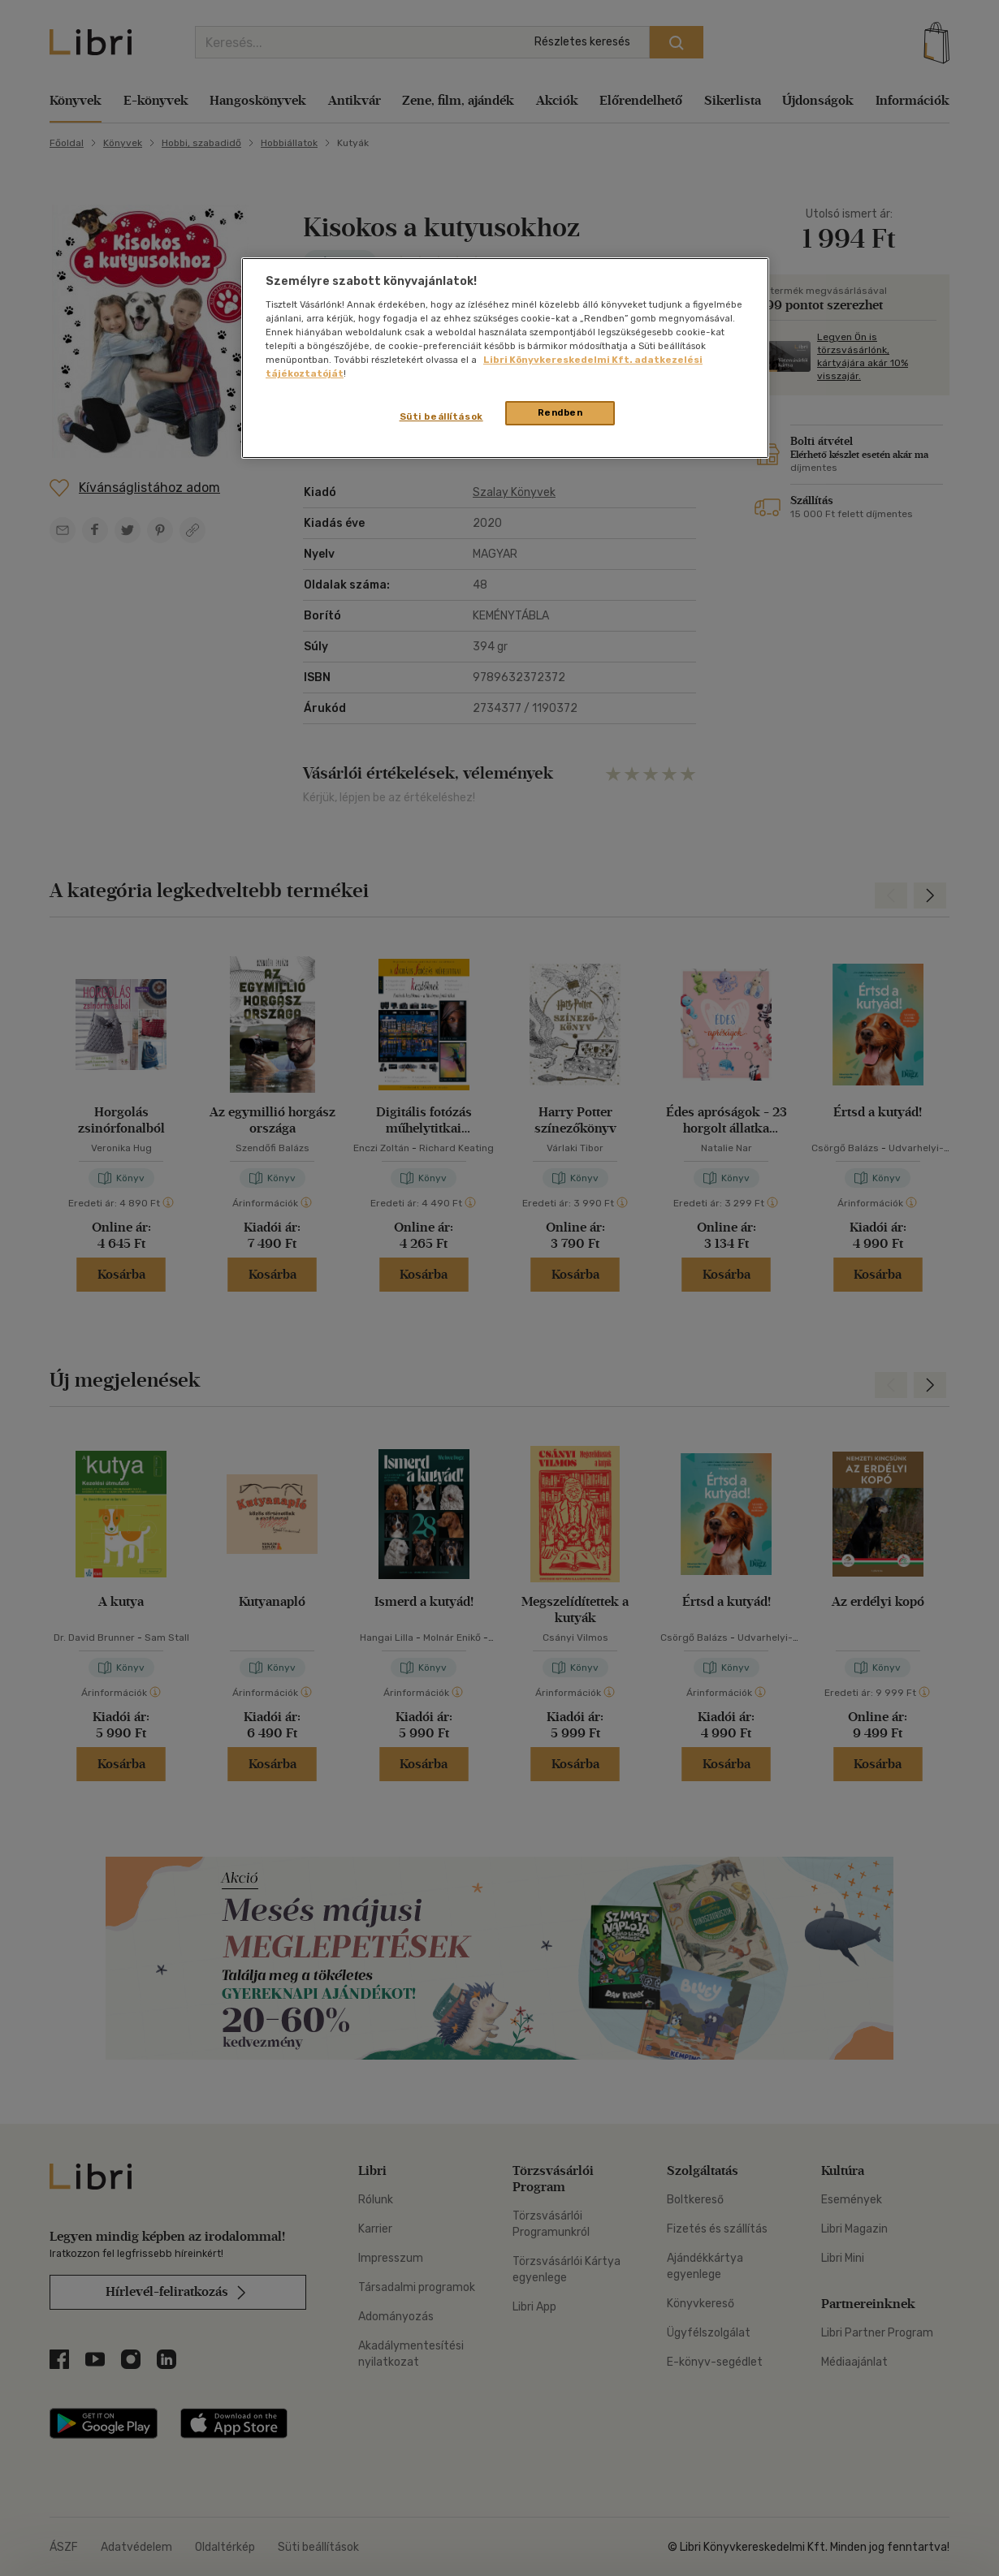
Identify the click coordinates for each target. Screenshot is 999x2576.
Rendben (560, 412)
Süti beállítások (441, 416)
